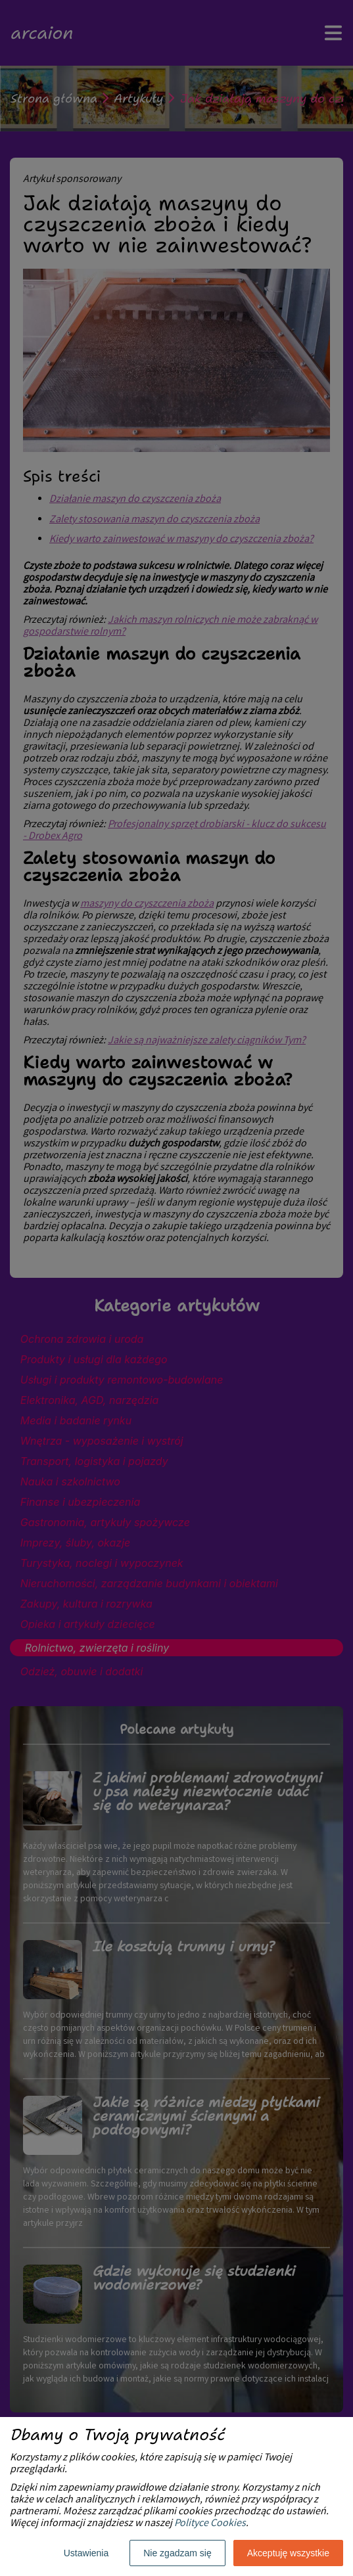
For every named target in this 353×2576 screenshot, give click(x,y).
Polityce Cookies (210, 2523)
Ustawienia (86, 2553)
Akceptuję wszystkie (288, 2553)
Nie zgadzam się (177, 2553)
